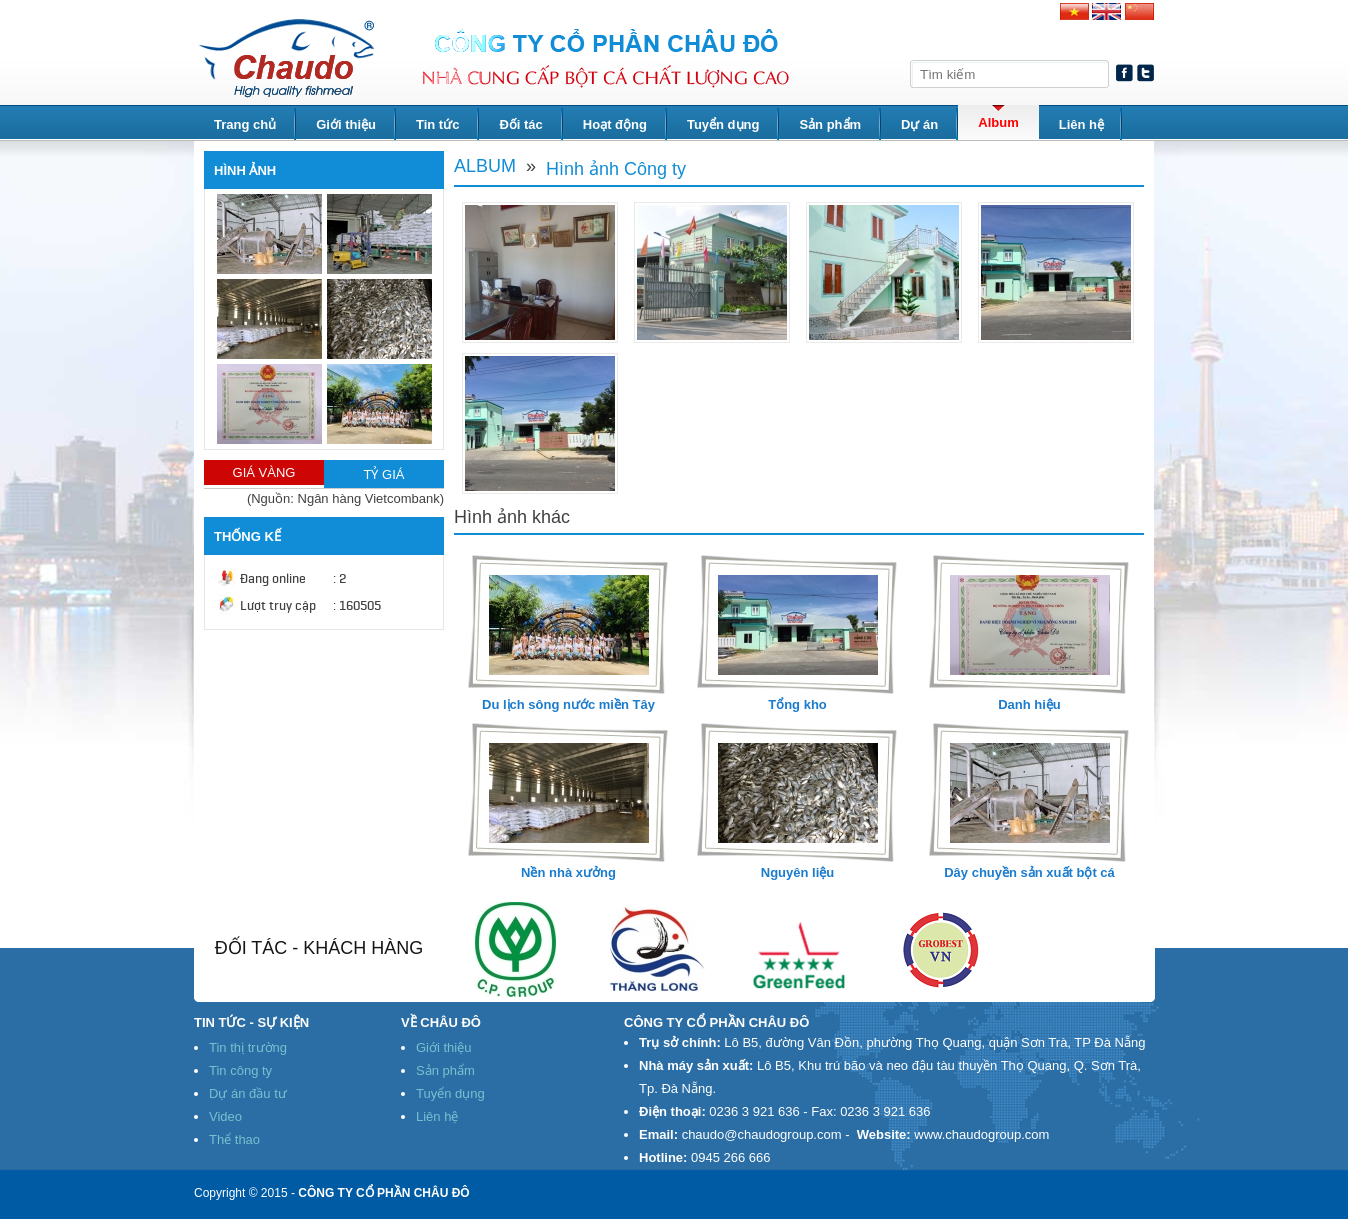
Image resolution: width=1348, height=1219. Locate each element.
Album (998, 122)
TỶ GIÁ (384, 474)
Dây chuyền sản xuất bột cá (1029, 872)
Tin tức (437, 124)
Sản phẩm (830, 124)
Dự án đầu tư (248, 1093)
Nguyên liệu (797, 872)
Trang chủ (245, 124)
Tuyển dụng (723, 124)
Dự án (919, 124)
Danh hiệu (1029, 704)
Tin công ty (240, 1070)
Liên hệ (1081, 124)
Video (225, 1116)
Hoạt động (615, 124)
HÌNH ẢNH (245, 170)
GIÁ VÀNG (264, 472)
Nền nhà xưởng (568, 872)
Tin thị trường (248, 1047)
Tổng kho (797, 704)
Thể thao (234, 1139)
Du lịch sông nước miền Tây (568, 704)
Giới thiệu (346, 124)
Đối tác (520, 124)
